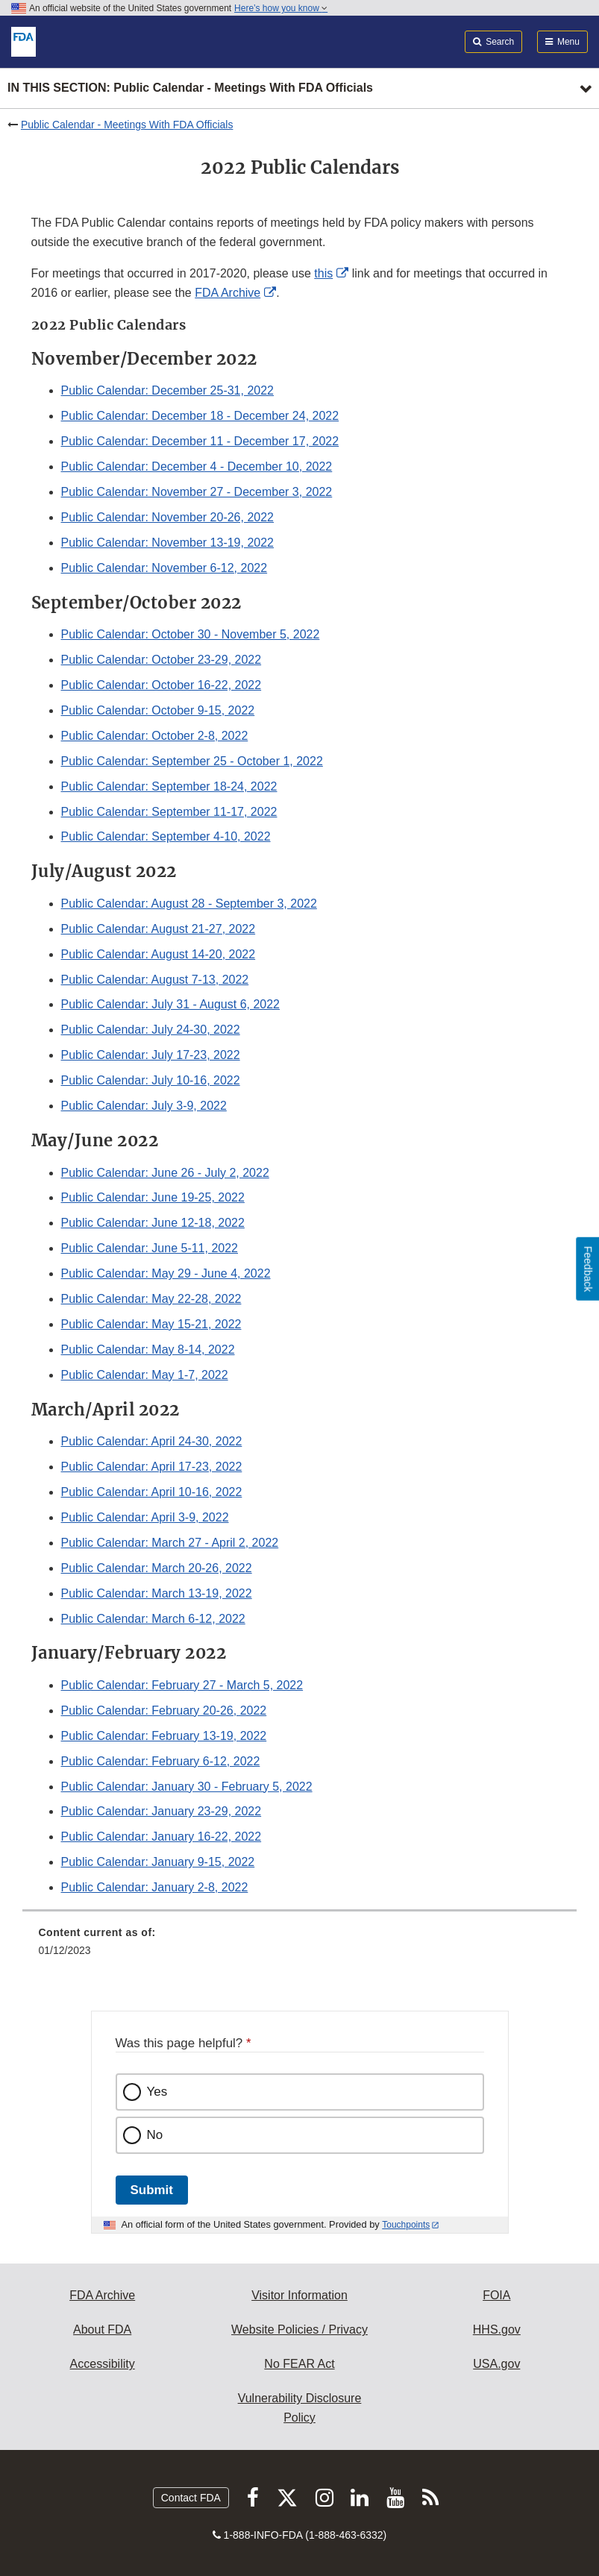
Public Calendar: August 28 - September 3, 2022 (189, 903)
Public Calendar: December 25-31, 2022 (168, 390)
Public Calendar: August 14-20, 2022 (158, 954)
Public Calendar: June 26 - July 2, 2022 (165, 1172)
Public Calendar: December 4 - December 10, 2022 (197, 466)
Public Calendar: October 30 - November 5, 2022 (190, 634)
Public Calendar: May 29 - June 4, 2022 (166, 1273)
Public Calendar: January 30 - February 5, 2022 (187, 1786)
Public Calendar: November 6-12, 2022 (164, 568)
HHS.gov (497, 2329)
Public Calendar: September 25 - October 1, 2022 (192, 761)
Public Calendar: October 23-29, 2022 (161, 659)
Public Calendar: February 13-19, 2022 (164, 1736)
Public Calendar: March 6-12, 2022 (153, 1618)
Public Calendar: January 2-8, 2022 (154, 1887)
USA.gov (496, 2363)
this (323, 273)
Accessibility (102, 2363)
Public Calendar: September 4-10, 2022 (166, 836)
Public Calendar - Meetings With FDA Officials (127, 125)
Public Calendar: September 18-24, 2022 (169, 786)
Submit (152, 2190)
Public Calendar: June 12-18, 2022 (153, 1222)
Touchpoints (406, 2225)
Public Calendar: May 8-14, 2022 (148, 1349)
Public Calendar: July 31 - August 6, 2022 (170, 1004)
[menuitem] (299, 1946)
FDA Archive (227, 292)
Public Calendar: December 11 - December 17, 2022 (200, 441)
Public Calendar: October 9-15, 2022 (158, 710)
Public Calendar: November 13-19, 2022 (168, 542)
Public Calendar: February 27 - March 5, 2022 (182, 1685)
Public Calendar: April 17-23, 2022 (151, 1466)
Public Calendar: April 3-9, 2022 (145, 1517)
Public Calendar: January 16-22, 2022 (161, 1836)
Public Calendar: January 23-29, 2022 (161, 1811)
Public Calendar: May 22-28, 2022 (151, 1298)
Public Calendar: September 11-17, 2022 (169, 811)
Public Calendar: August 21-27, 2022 (158, 929)
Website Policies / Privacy (299, 2329)
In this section (190, 88)
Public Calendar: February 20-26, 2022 (164, 1710)
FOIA (496, 2295)
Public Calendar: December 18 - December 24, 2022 (200, 415)
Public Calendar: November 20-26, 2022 (168, 517)
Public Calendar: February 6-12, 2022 (160, 1761)
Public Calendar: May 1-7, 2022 (144, 1375)
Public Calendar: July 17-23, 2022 (150, 1055)
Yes (157, 2092)
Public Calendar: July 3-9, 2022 (144, 1105)
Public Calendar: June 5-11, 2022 (150, 1248)
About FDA (102, 2329)
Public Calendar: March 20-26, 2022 (156, 1568)
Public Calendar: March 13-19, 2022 (156, 1593)
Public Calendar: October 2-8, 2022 (154, 735)
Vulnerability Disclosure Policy (300, 2408)
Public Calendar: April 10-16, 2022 (151, 1492)
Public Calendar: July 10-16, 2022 (150, 1080)
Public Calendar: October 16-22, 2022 (161, 685)
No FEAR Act (299, 2363)
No (155, 2135)
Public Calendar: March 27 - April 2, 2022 (170, 1542)
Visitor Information (299, 2295)
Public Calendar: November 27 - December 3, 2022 (197, 492)
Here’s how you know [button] (280, 8)
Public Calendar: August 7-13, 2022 (155, 979)
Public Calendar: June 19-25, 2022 (153, 1197)
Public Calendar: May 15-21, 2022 (151, 1324)
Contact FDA (191, 2498)
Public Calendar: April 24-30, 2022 (151, 1441)
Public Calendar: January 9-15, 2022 (158, 1862)
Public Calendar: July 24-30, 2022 (150, 1029)
